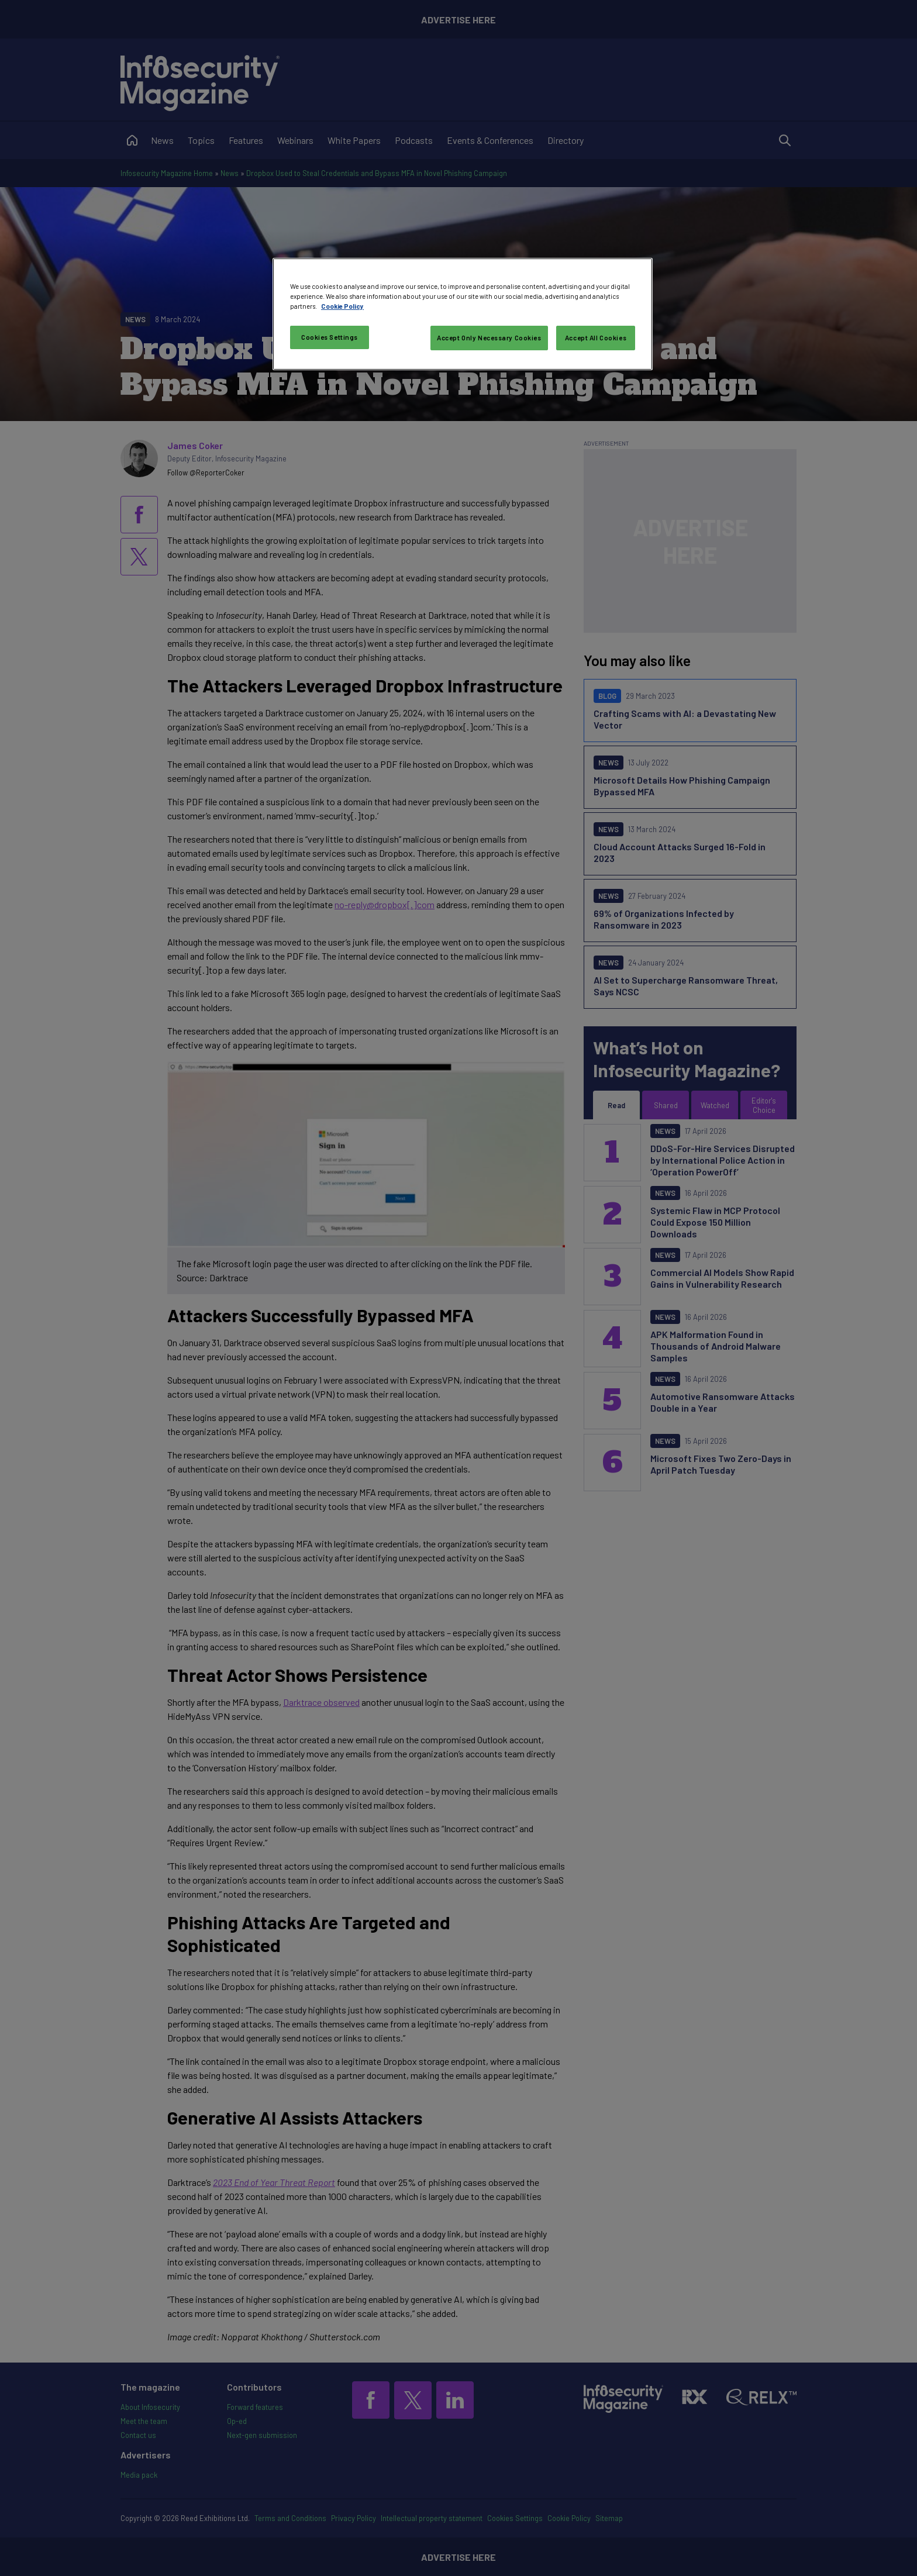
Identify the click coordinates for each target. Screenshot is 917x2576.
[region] (463, 314)
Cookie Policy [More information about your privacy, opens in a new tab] (342, 306)
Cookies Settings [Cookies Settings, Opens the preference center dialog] (329, 337)
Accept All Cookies (595, 338)
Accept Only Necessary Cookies (489, 338)
